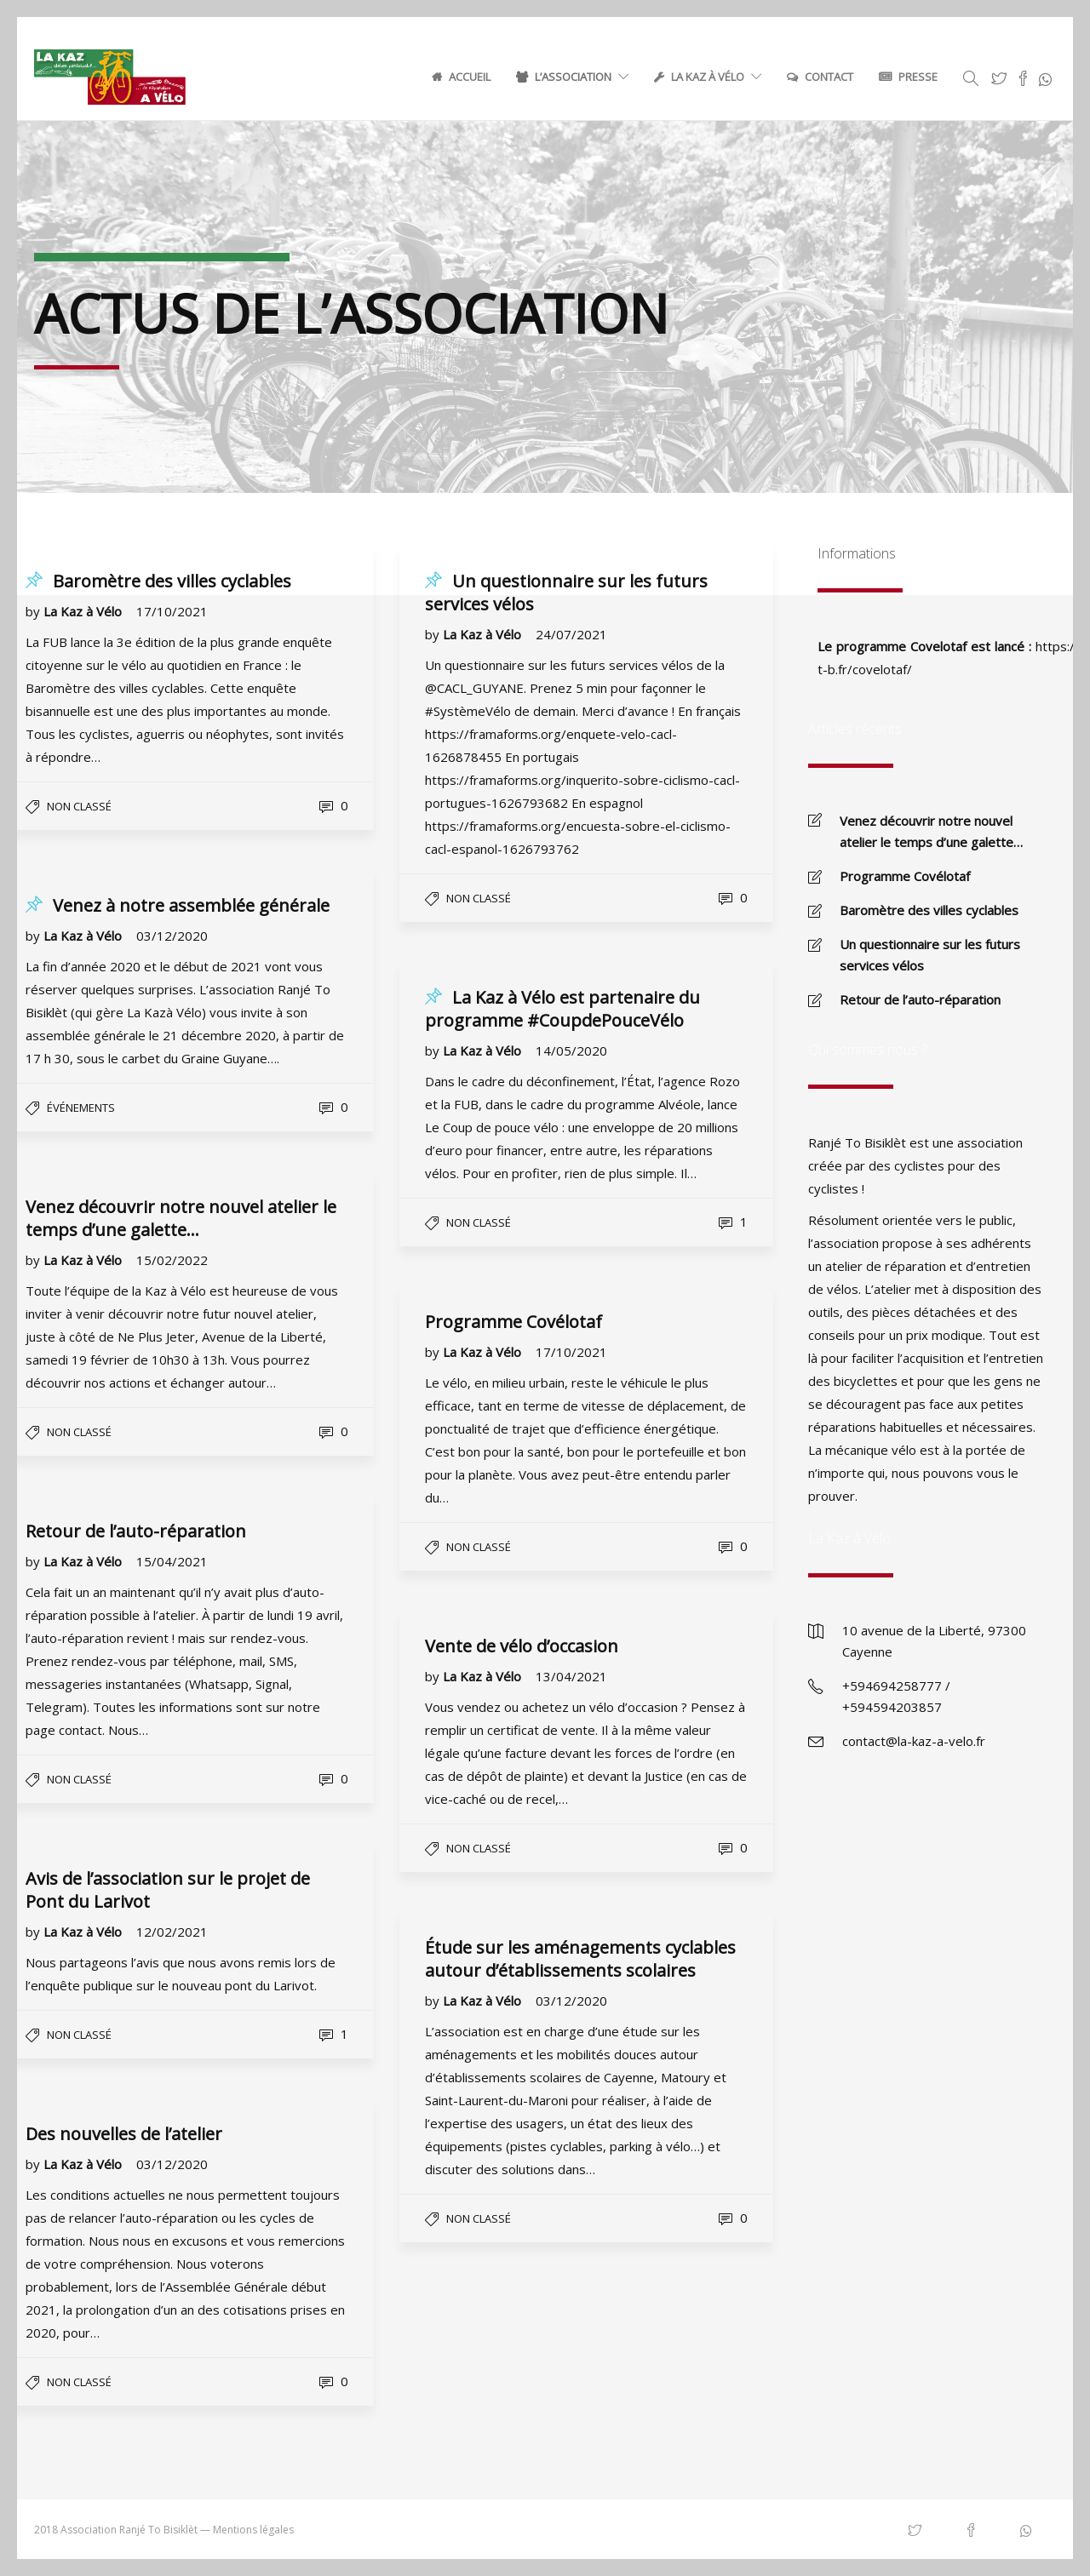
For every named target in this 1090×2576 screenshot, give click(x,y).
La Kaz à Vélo (707, 76)
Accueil (469, 76)
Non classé (478, 1848)
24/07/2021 (571, 634)
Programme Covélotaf (905, 875)
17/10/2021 (172, 611)
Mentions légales (253, 2529)
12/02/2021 (172, 1931)
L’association (573, 76)
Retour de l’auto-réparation (920, 999)
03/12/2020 (571, 2000)
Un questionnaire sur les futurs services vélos (930, 955)
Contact (829, 76)
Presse (918, 76)
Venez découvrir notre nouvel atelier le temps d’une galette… (931, 831)
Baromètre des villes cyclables (929, 910)
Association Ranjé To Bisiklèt (129, 2529)
